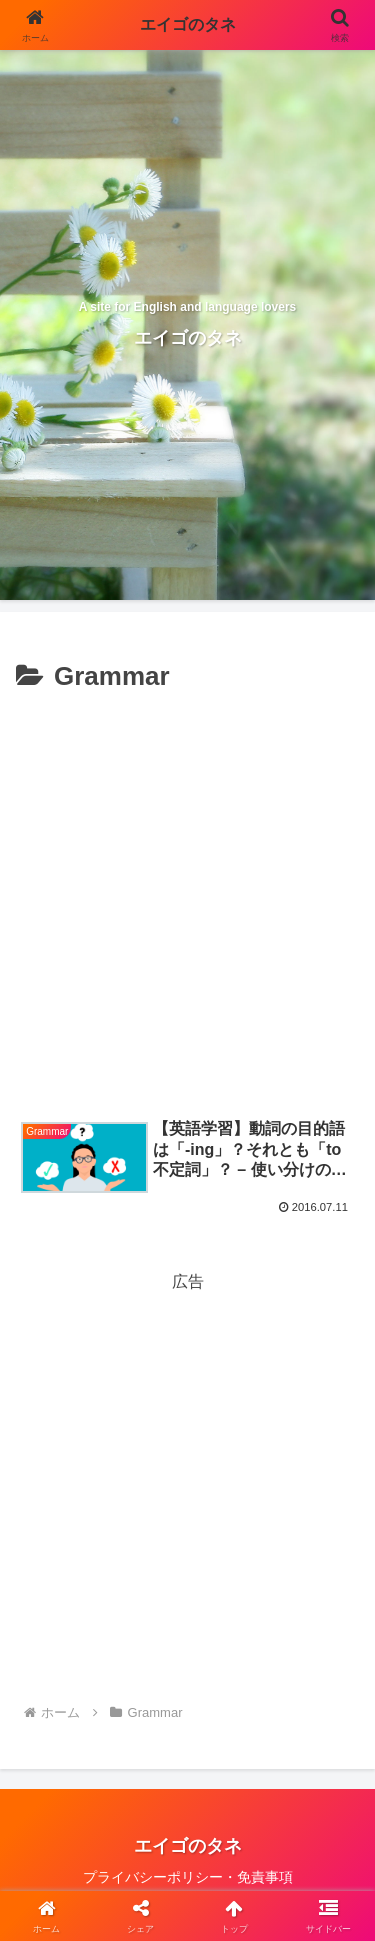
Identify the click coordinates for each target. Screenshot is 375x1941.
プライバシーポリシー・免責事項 (188, 1877)
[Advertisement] (187, 897)
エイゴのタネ (188, 24)
